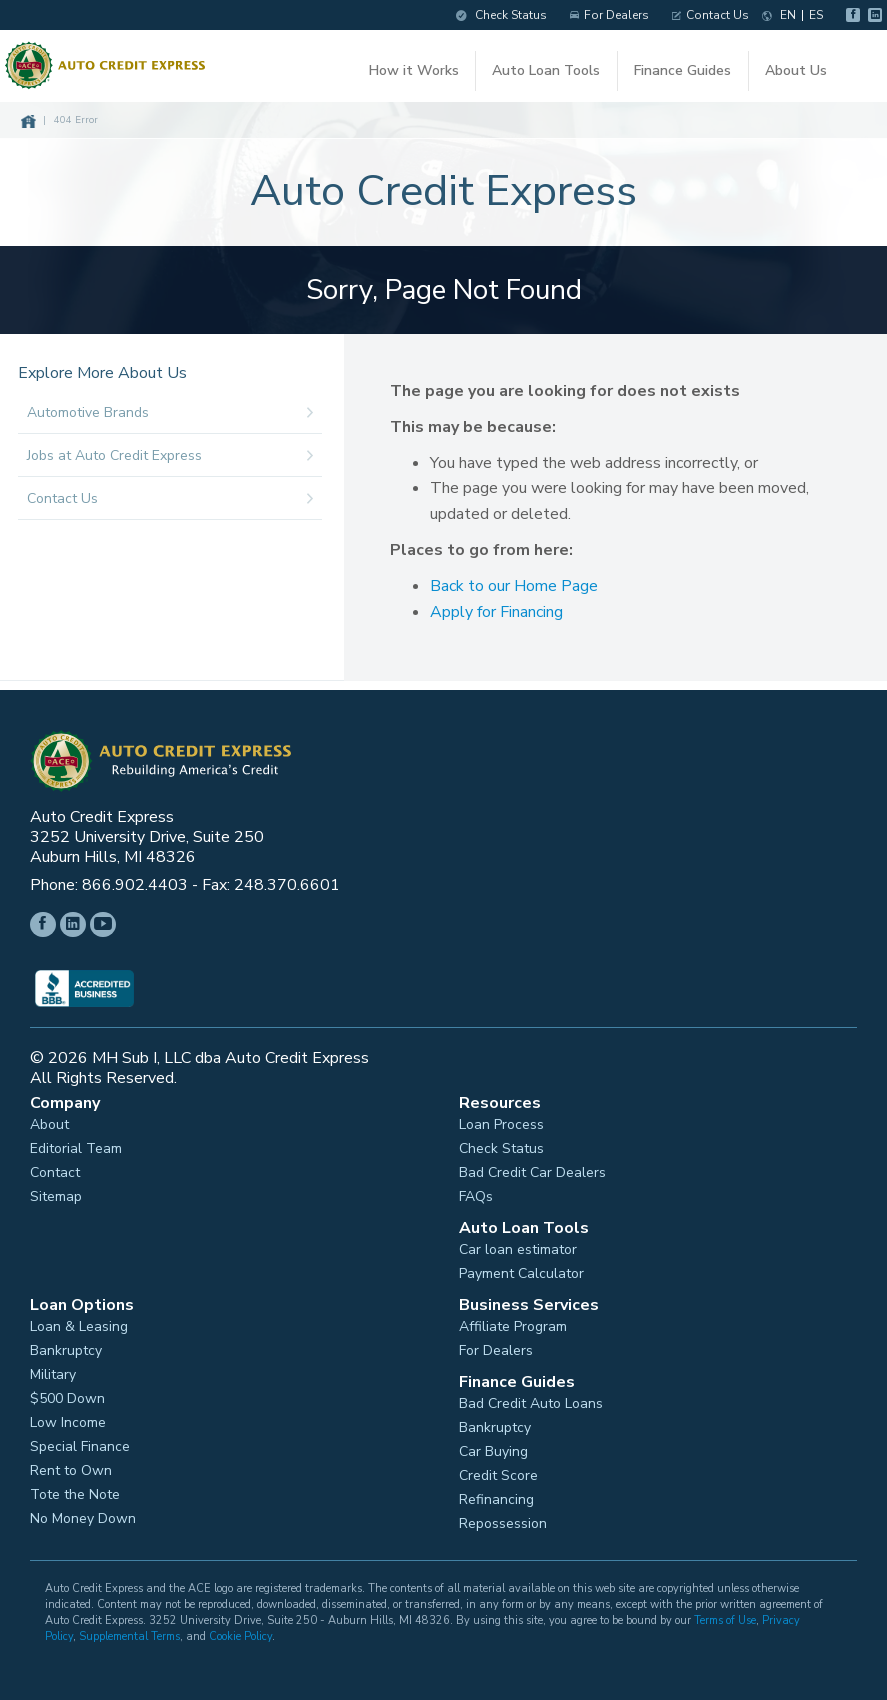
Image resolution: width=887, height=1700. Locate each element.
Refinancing (496, 1495)
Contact (55, 1168)
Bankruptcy (66, 1346)
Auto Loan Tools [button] (548, 69)
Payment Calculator (521, 1269)
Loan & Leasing (79, 1322)
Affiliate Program (513, 1322)
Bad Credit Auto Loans (531, 1399)
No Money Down (83, 1514)
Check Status (491, 15)
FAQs (476, 1192)
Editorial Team (76, 1144)
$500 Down (67, 1394)
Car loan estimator (518, 1245)
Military (53, 1370)
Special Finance (80, 1442)
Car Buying (493, 1447)
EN (778, 15)
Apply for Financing (497, 608)
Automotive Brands (176, 409)
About (49, 1120)
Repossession (503, 1519)
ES (806, 15)
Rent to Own (71, 1466)
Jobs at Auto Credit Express (176, 452)
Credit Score (498, 1471)
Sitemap (56, 1192)
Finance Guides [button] (683, 69)
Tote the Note (75, 1490)
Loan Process (501, 1120)
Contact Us (700, 15)
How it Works (416, 69)
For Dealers (599, 15)
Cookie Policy (240, 1631)
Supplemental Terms (129, 1631)
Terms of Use (725, 1615)
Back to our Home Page (515, 582)
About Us (795, 69)
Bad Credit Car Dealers (532, 1168)
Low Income (68, 1418)
